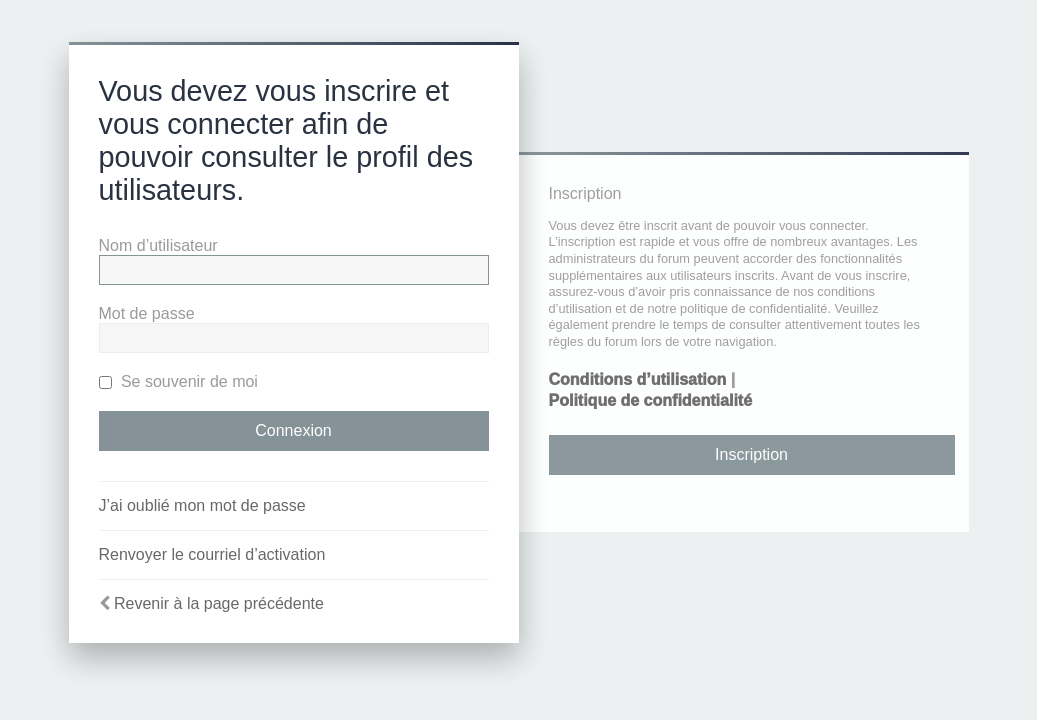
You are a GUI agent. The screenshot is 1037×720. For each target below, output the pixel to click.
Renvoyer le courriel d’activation (212, 554)
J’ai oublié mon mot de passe (202, 505)
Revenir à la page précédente (219, 603)
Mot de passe (147, 313)
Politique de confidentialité (651, 400)
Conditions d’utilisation (638, 379)
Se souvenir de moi (178, 381)
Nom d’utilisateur (158, 245)
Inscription (751, 454)
